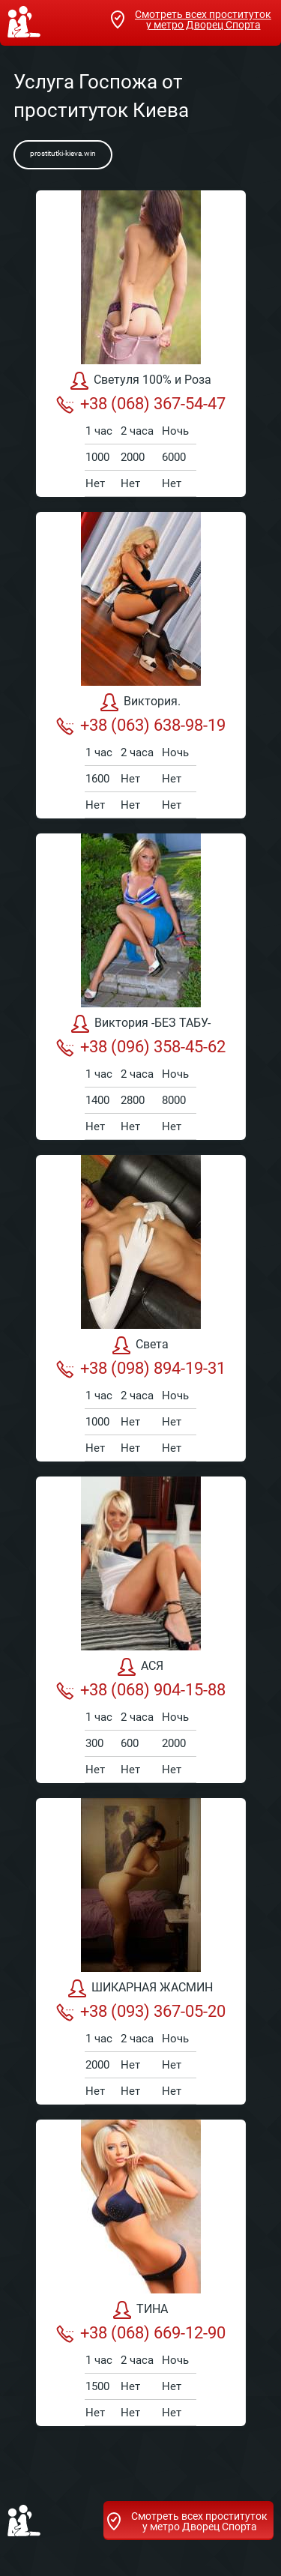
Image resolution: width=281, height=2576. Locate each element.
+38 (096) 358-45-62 (141, 1047)
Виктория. (140, 702)
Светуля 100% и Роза (140, 381)
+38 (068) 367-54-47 (141, 404)
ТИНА (140, 2310)
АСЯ (140, 1667)
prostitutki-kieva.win (63, 153)
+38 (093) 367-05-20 (141, 2011)
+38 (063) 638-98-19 (141, 725)
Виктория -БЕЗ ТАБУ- (141, 1024)
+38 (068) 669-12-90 (141, 2333)
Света (140, 1345)
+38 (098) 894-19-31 (141, 1368)
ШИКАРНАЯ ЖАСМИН (140, 1988)
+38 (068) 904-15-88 (141, 1690)
